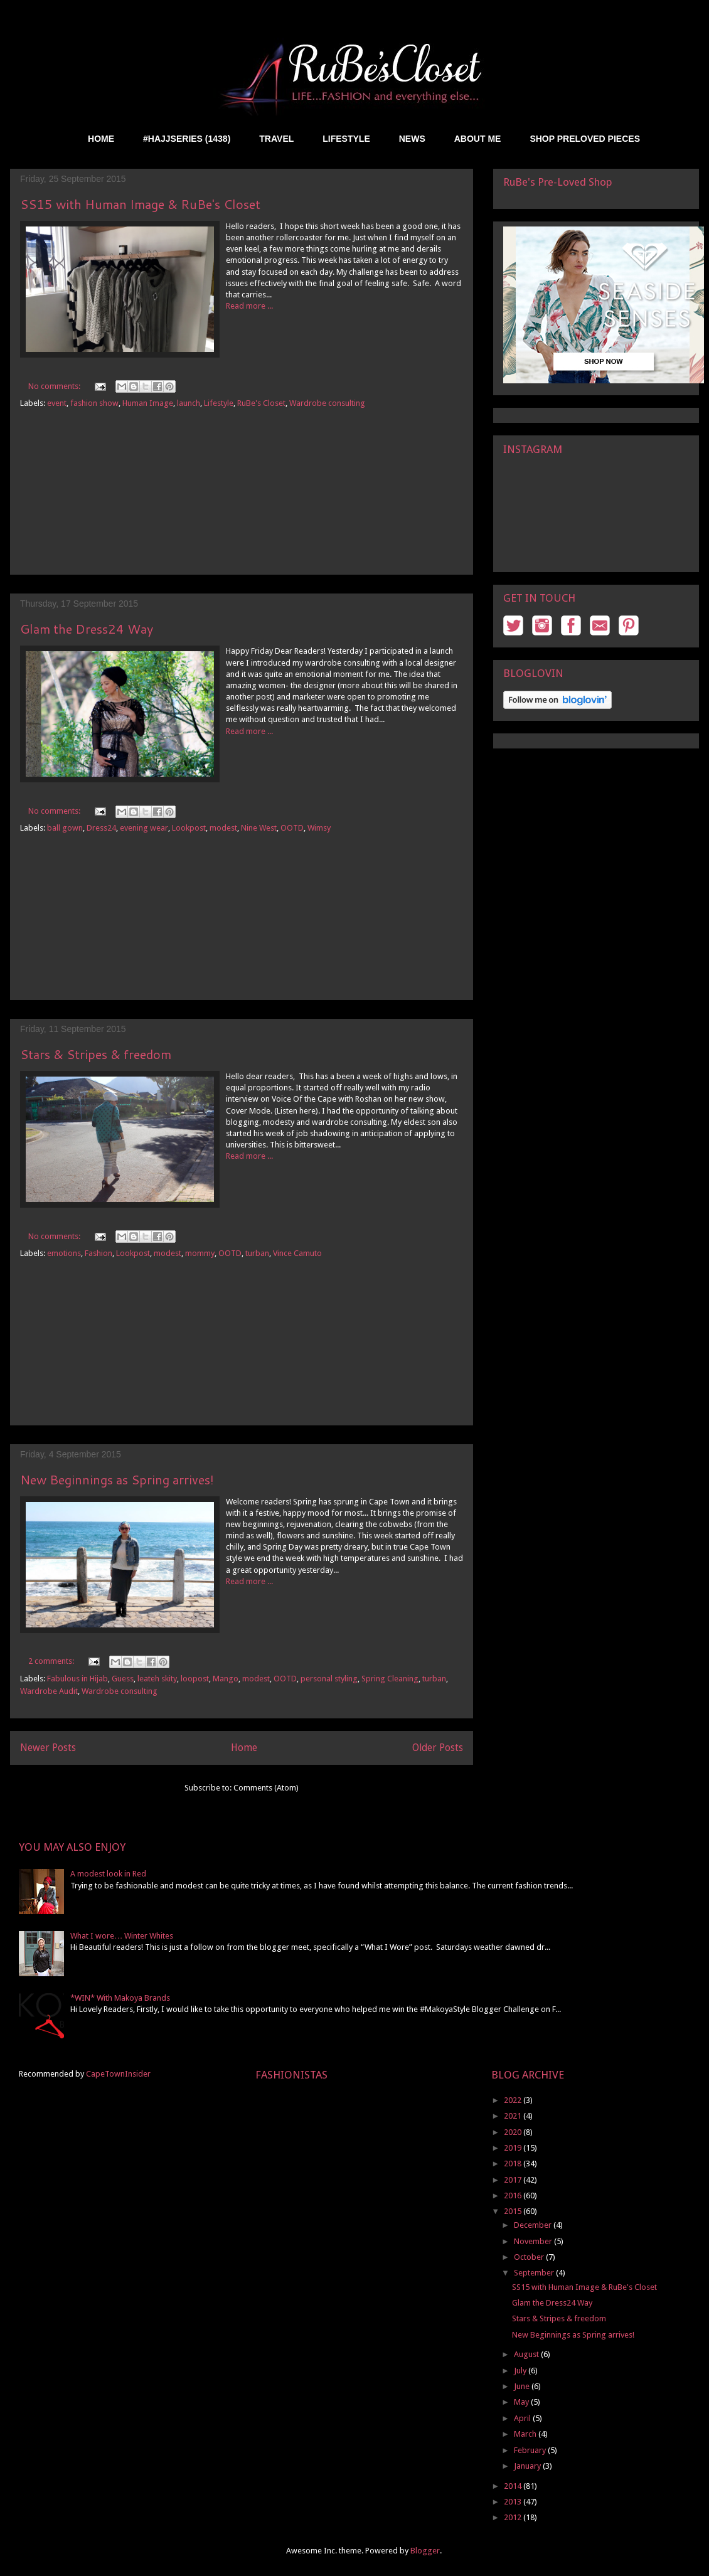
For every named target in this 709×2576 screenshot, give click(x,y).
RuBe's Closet (261, 403)
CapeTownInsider (118, 2073)
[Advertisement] (241, 502)
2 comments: (52, 1661)
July (521, 2370)
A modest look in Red (108, 1873)
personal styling (329, 1678)
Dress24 (101, 828)
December (533, 2225)
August (527, 2354)
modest (223, 828)
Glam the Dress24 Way (86, 628)
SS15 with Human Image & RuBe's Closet (140, 204)
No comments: (55, 386)
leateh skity (157, 1678)
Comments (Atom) (266, 1787)
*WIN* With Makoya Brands (120, 1998)
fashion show (94, 403)
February (531, 2450)
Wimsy (319, 828)
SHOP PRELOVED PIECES (585, 139)
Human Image (147, 403)
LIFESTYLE (346, 139)
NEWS (412, 139)
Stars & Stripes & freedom (95, 1054)
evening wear (144, 828)
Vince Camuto (297, 1253)
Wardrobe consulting (327, 403)
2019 (513, 2148)
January (528, 2466)
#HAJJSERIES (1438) (186, 139)
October (530, 2257)
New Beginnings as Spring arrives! (117, 1479)
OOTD (292, 828)
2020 (513, 2132)
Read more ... (249, 306)
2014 (513, 2486)
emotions (64, 1253)
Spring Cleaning (389, 1678)
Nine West (259, 828)
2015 (513, 2211)
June (522, 2386)
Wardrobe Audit (49, 1691)
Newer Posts (48, 1748)
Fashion (98, 1253)
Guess (123, 1678)
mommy (200, 1253)
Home (244, 1748)
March (526, 2434)
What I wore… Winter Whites (121, 1935)
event (57, 403)
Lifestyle (218, 403)
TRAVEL (276, 139)
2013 (513, 2501)
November (534, 2241)
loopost (195, 1678)
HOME (101, 139)
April (523, 2418)
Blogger (425, 2550)
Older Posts (437, 1748)
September (535, 2272)
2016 (513, 2195)
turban (257, 1253)
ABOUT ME (477, 139)
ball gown (65, 828)
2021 (513, 2116)
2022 (513, 2100)
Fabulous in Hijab (77, 1678)
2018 (513, 2163)
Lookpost (189, 828)
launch (188, 403)
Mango (225, 1678)
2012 (513, 2517)
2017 (513, 2180)
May (522, 2402)
